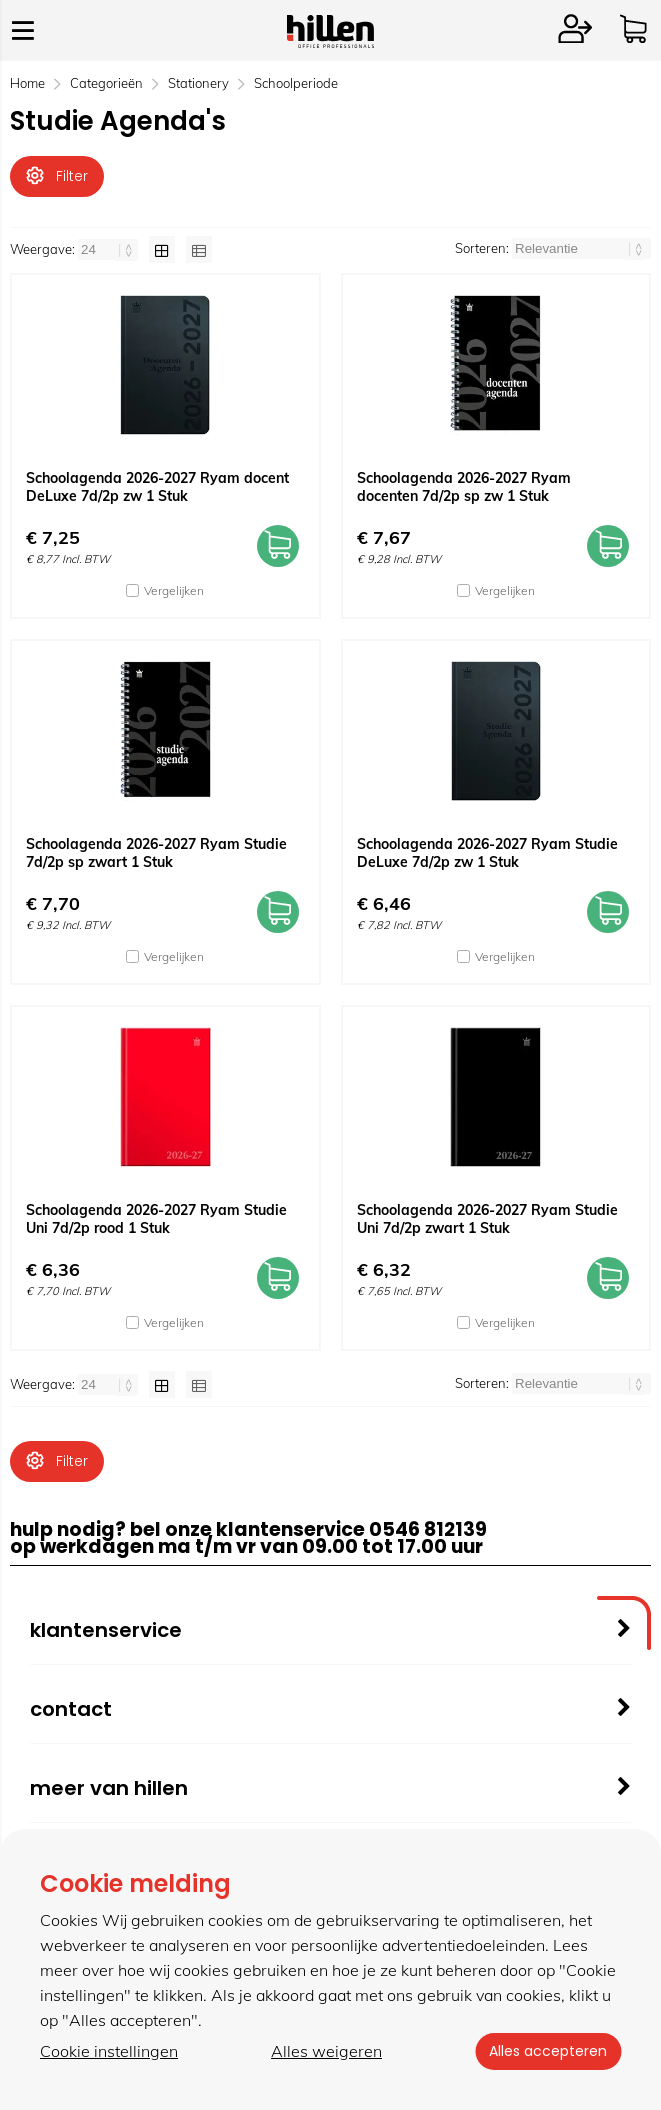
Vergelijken (174, 591)
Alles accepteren (546, 2051)
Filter (57, 176)
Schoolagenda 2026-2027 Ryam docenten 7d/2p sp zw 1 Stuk (464, 488)
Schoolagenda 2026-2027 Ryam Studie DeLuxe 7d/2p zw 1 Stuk (487, 854)
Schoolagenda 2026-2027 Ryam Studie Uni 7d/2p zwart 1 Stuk (487, 1220)
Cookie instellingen (109, 2051)
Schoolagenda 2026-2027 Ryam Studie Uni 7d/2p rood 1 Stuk (156, 1220)
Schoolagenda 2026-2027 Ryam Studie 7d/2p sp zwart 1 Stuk (156, 854)
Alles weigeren (324, 2051)
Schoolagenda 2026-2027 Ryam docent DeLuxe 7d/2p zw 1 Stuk (157, 488)
